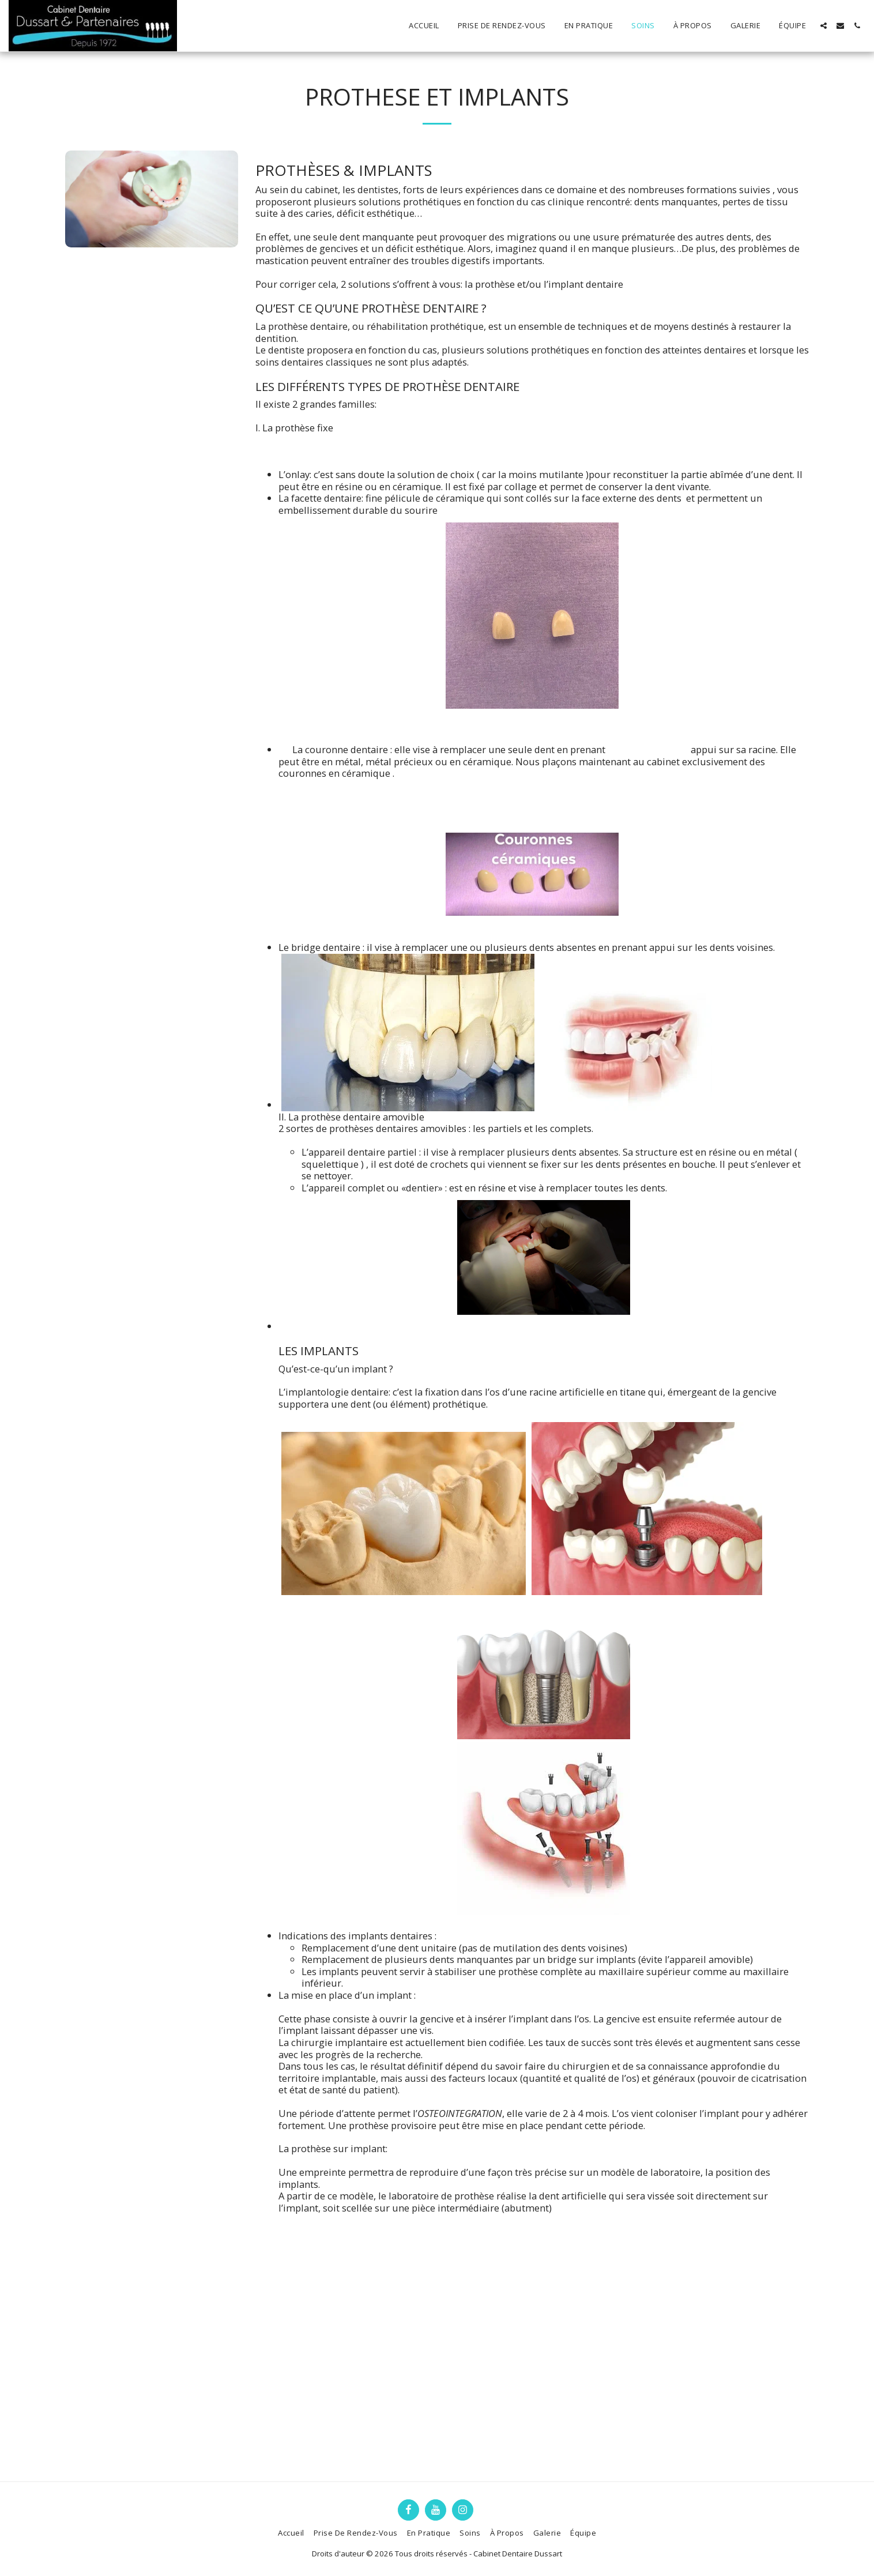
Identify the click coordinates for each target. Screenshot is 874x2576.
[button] (823, 25)
